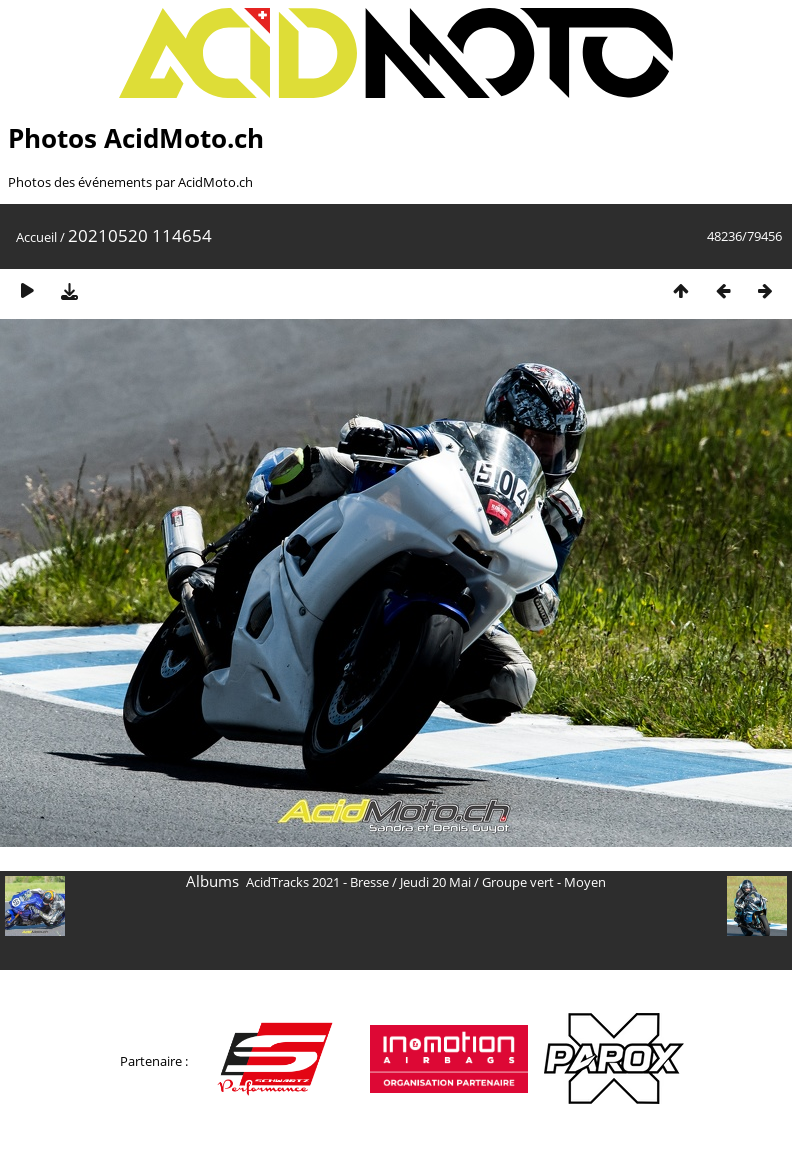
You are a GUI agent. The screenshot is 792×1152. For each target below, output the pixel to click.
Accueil (36, 237)
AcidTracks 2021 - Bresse (317, 882)
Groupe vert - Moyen (544, 882)
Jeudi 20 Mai (435, 882)
